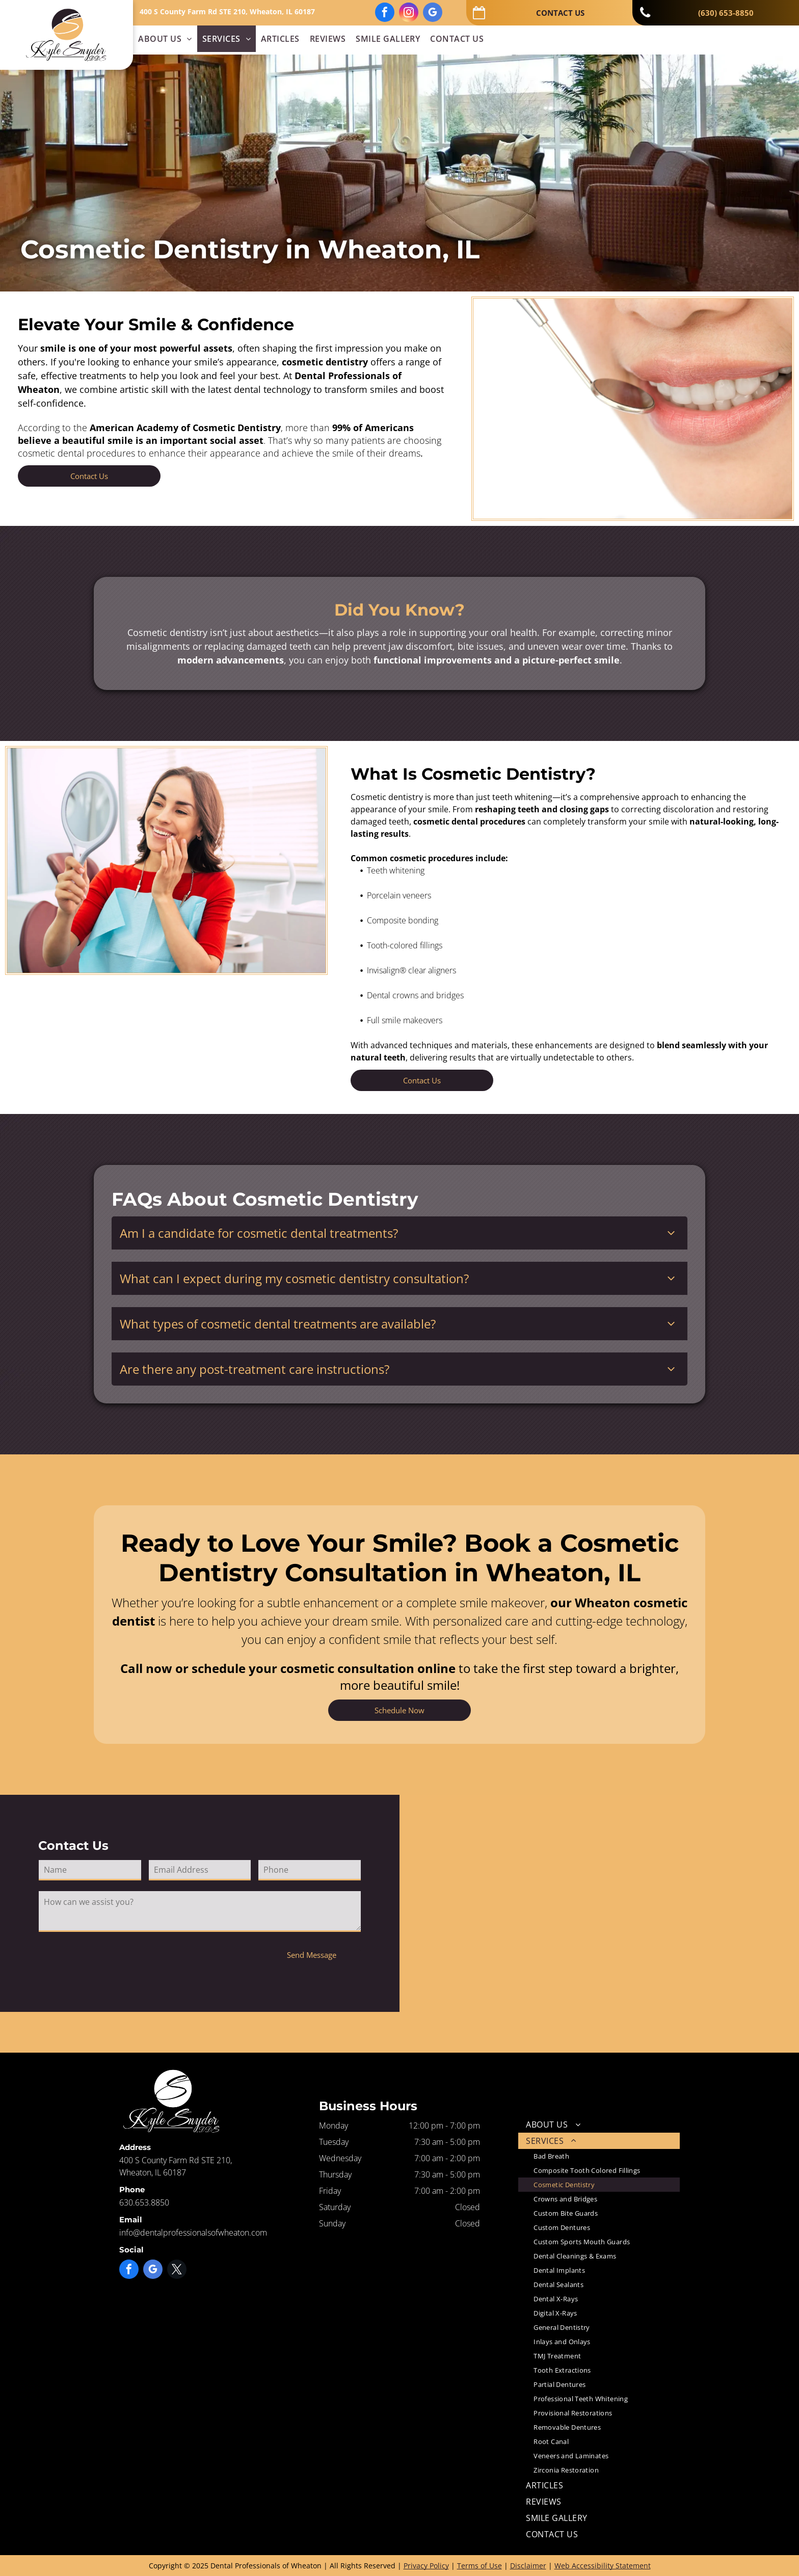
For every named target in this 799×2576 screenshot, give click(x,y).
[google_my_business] (432, 13)
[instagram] (408, 13)
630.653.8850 (144, 2202)
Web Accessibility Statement (602, 2565)
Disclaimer (528, 2565)
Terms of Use (479, 2565)
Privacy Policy (426, 2565)
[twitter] (177, 2270)
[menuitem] (165, 38)
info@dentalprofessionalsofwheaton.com (193, 2232)
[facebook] (384, 13)
